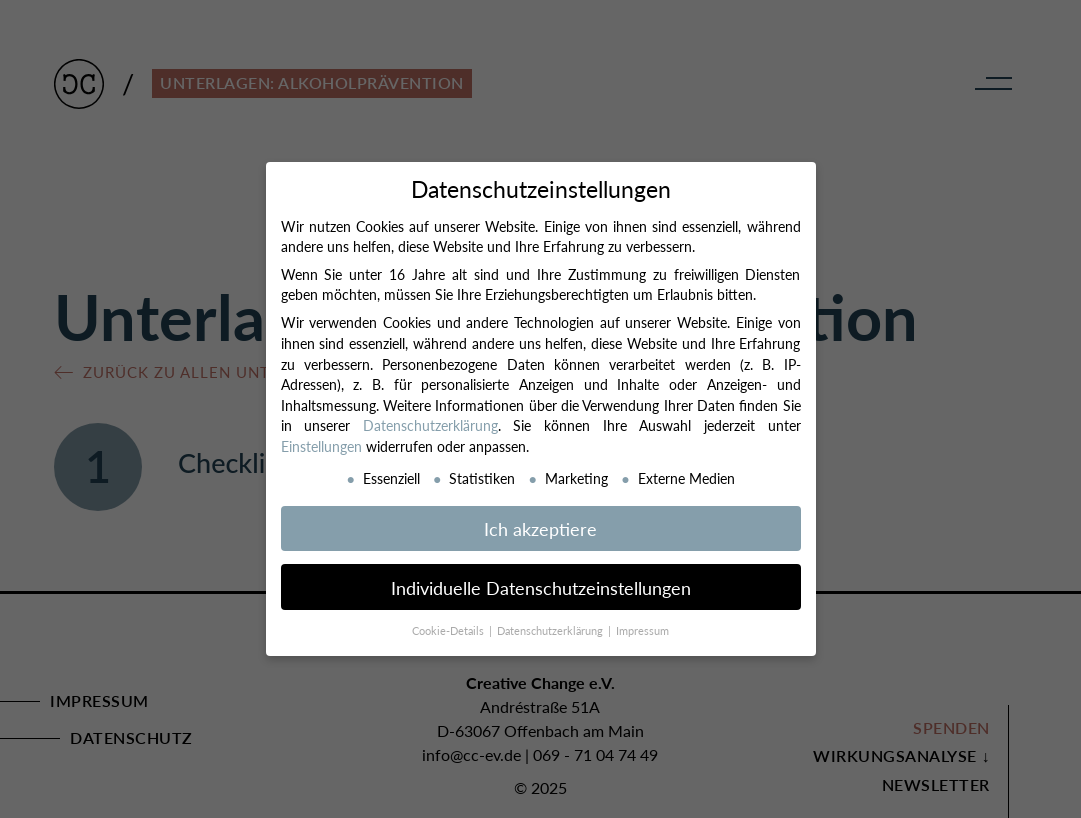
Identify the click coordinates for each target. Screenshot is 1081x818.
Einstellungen (321, 446)
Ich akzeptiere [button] (540, 528)
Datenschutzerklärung (430, 425)
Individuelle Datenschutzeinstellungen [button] (541, 587)
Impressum (642, 630)
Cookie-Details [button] (449, 630)
